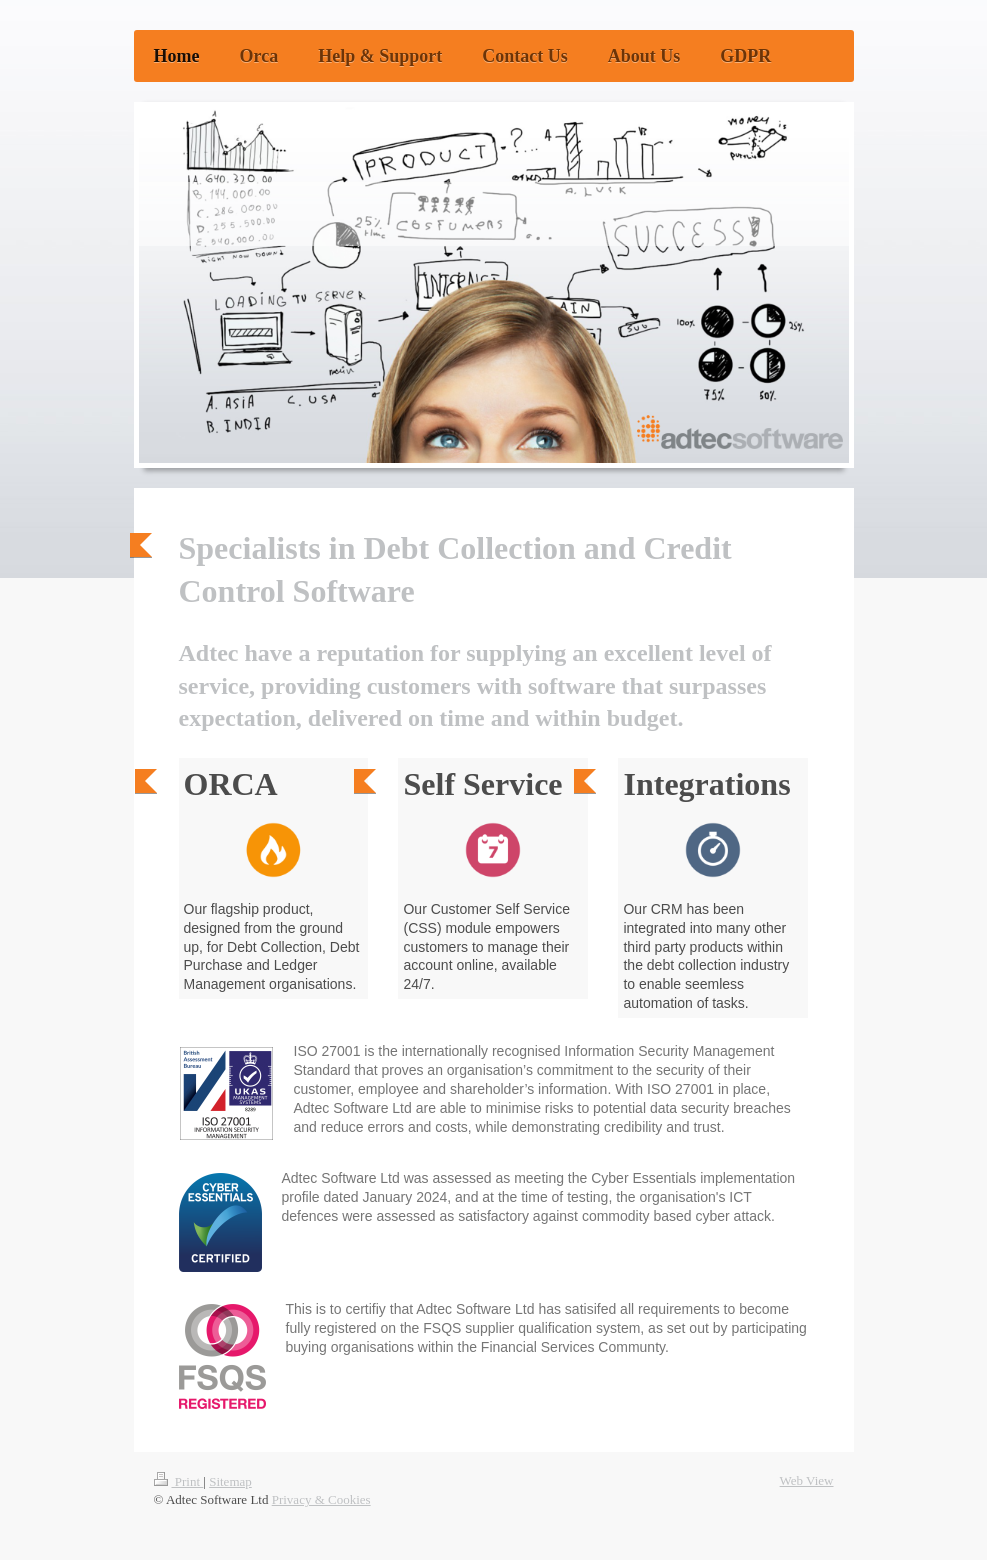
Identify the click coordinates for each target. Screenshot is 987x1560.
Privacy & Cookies (321, 1499)
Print (179, 1481)
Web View (807, 1480)
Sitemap (230, 1481)
